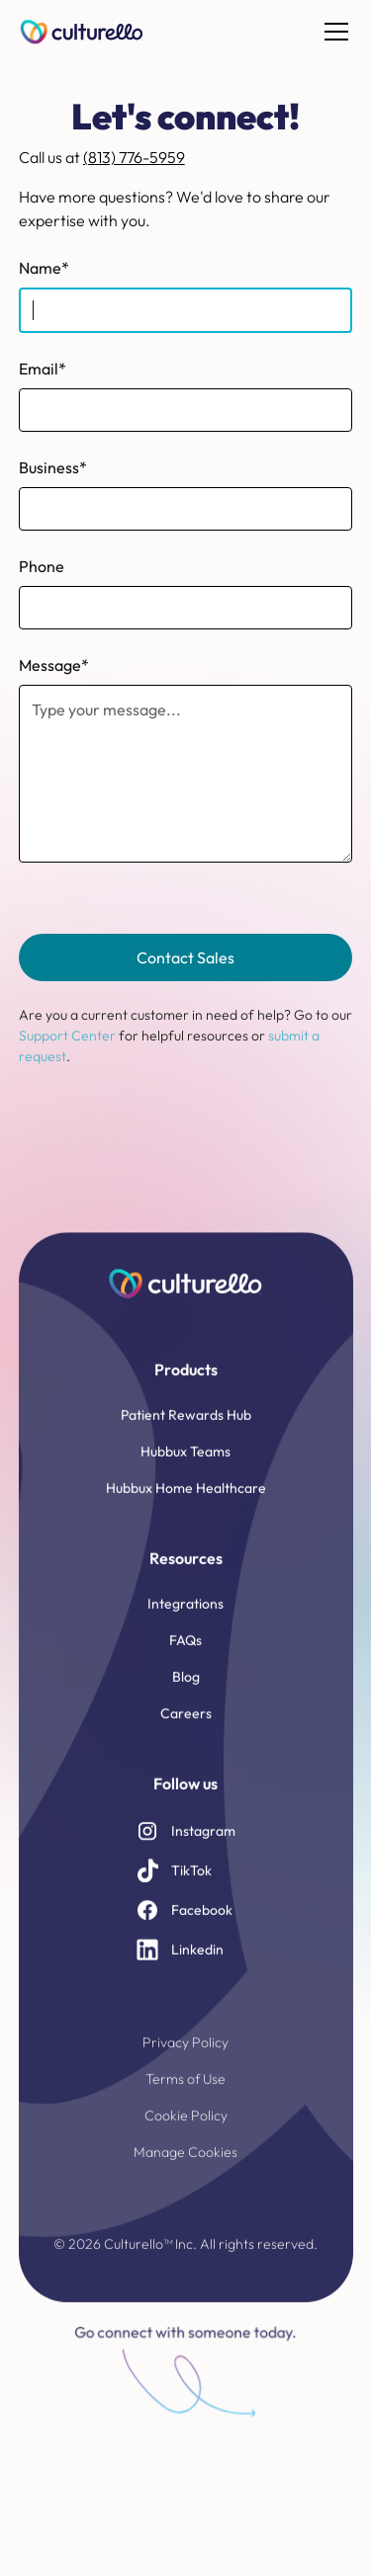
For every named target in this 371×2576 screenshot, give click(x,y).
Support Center (67, 1035)
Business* (53, 467)
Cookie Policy (186, 2128)
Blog (186, 1690)
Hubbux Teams (185, 1464)
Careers (186, 1726)
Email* (42, 368)
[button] (332, 31)
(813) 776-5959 (134, 157)
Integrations (185, 1616)
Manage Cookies (185, 2165)
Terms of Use (185, 2092)
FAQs (185, 1653)
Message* (54, 665)
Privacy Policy (185, 2055)
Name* (44, 268)
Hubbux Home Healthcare (186, 1501)
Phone (41, 566)
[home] (82, 31)
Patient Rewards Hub (186, 1428)
